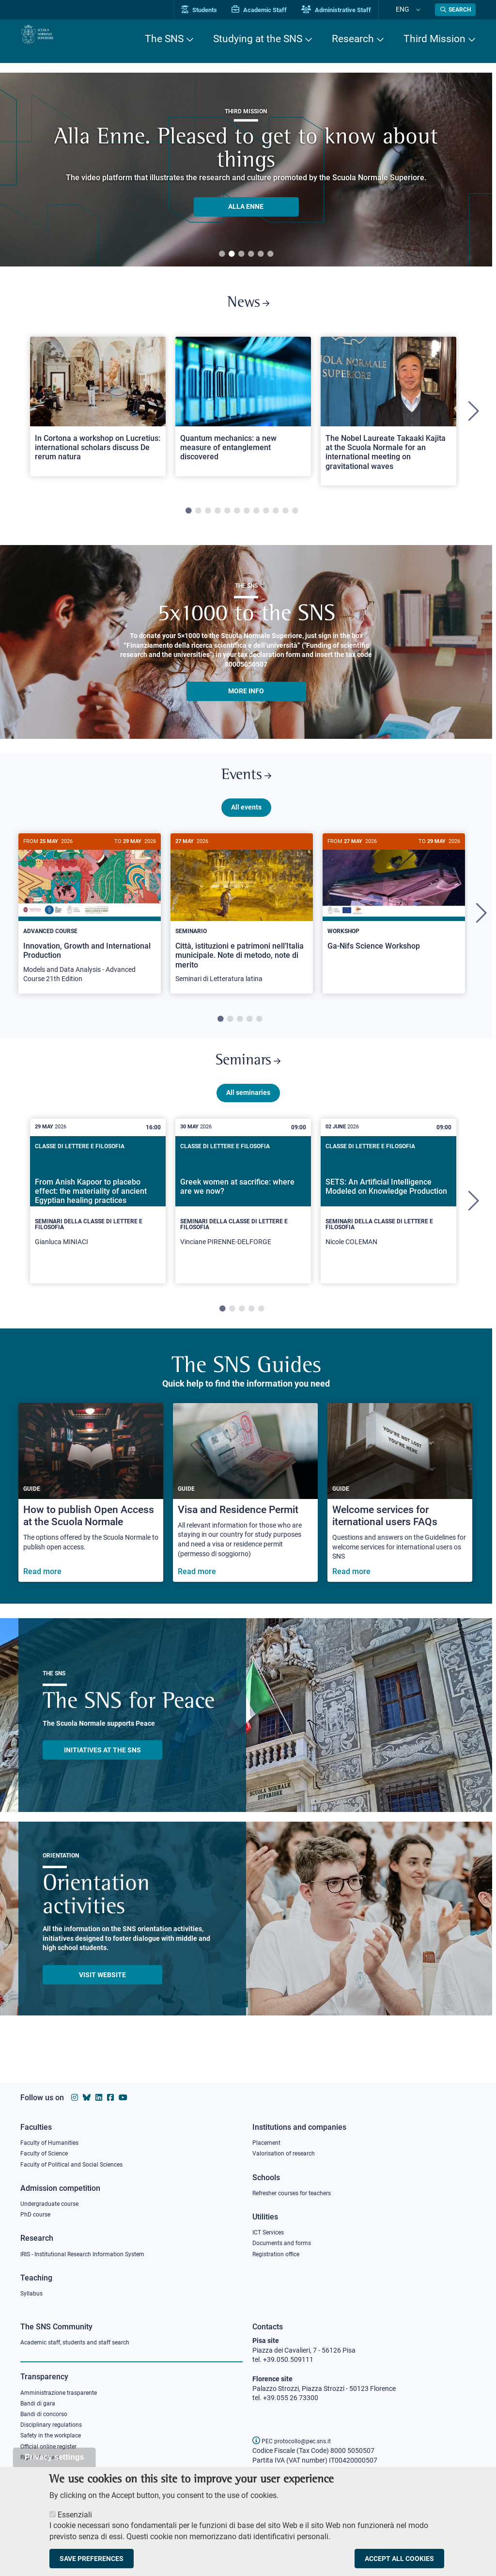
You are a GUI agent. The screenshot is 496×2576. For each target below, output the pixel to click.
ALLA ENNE (246, 206)
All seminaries (248, 1117)
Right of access (43, 2466)
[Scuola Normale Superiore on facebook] (110, 2089)
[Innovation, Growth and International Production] (89, 929)
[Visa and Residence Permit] (245, 1517)
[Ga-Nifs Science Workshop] (394, 919)
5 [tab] (260, 254)
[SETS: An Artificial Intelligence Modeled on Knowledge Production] (388, 1225)
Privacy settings (54, 2457)
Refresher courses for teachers (298, 2188)
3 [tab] (241, 254)
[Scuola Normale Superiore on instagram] (74, 2089)
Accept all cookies (399, 2558)
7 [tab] (246, 519)
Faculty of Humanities (53, 2135)
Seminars (248, 1081)
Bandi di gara (40, 2406)
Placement (268, 2135)
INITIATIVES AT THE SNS (102, 1774)
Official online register (52, 2454)
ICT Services (270, 2229)
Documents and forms (285, 2240)
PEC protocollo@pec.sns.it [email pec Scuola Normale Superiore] (296, 2441)
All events (246, 823)
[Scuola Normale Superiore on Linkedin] (98, 2089)
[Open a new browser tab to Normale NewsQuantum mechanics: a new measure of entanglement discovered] (243, 414)
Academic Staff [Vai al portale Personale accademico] (281, 10)
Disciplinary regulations (55, 2430)
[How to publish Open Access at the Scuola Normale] (90, 1517)
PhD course (37, 2212)
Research (353, 39)
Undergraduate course (54, 2199)
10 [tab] (275, 519)
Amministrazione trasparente (64, 2394)
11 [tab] (285, 519)
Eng (413, 9)
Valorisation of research (288, 2147)
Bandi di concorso (47, 2418)
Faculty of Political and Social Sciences (78, 2159)
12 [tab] (295, 519)
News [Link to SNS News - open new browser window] (248, 307)
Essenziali (75, 2514)
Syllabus (33, 2293)
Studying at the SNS (257, 39)
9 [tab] (266, 519)
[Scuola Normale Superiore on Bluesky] (87, 2089)
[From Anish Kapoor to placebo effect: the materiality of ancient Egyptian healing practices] (98, 1225)
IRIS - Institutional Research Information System (92, 2252)
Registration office (279, 2252)
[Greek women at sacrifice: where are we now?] (243, 1225)
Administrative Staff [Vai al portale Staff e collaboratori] (358, 10)
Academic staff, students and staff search (83, 2343)
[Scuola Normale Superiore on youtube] (123, 2089)
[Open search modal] (455, 9)
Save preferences (92, 2558)
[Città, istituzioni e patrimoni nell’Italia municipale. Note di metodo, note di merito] (241, 929)
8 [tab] (256, 519)
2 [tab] (231, 254)
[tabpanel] (246, 169)
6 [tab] (270, 254)
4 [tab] (251, 254)
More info (246, 699)
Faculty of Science (47, 2147)
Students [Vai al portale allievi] (221, 10)
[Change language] (421, 9)
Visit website (102, 1999)
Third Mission (434, 39)
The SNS (164, 39)
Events (246, 787)
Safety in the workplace (55, 2442)
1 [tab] (222, 254)
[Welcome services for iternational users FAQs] (399, 1517)
